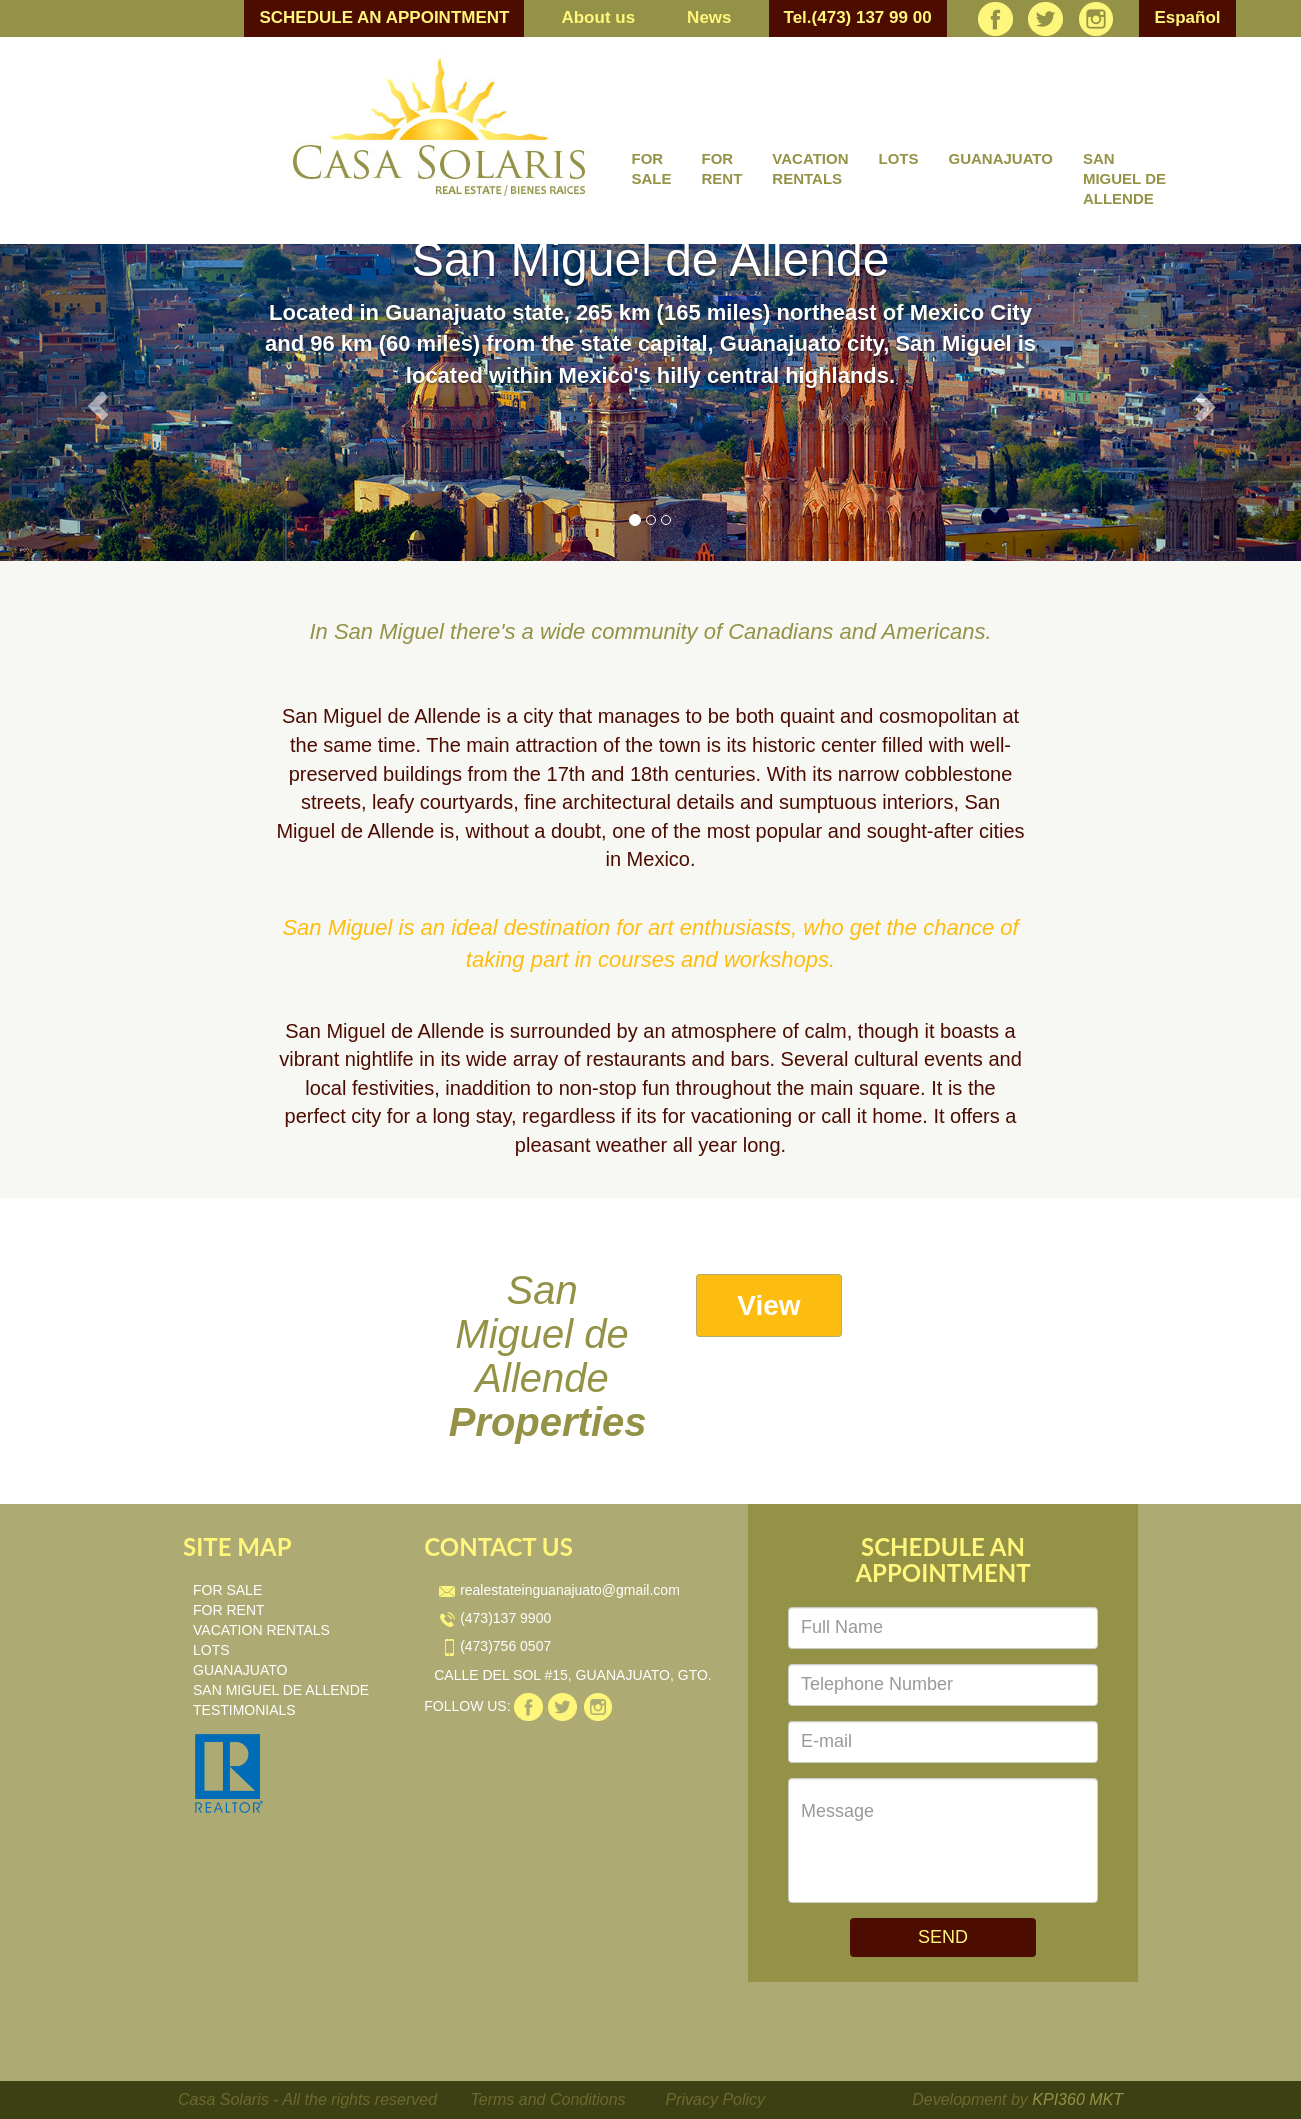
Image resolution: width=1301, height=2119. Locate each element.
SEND (943, 1937)
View (768, 1305)
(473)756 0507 (495, 1646)
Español (1187, 17)
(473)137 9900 (495, 1618)
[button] (97, 402)
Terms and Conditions (548, 2099)
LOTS (898, 158)
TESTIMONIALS (244, 1710)
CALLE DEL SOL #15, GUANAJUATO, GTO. (573, 1675)
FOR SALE (652, 168)
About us (598, 17)
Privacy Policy (716, 2099)
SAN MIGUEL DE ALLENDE (1124, 178)
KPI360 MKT (1077, 2099)
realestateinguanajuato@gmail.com (559, 1590)
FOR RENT (722, 168)
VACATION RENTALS (810, 168)
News (709, 17)
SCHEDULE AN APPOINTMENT (384, 17)
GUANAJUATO (1000, 158)
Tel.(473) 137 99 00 (858, 17)
